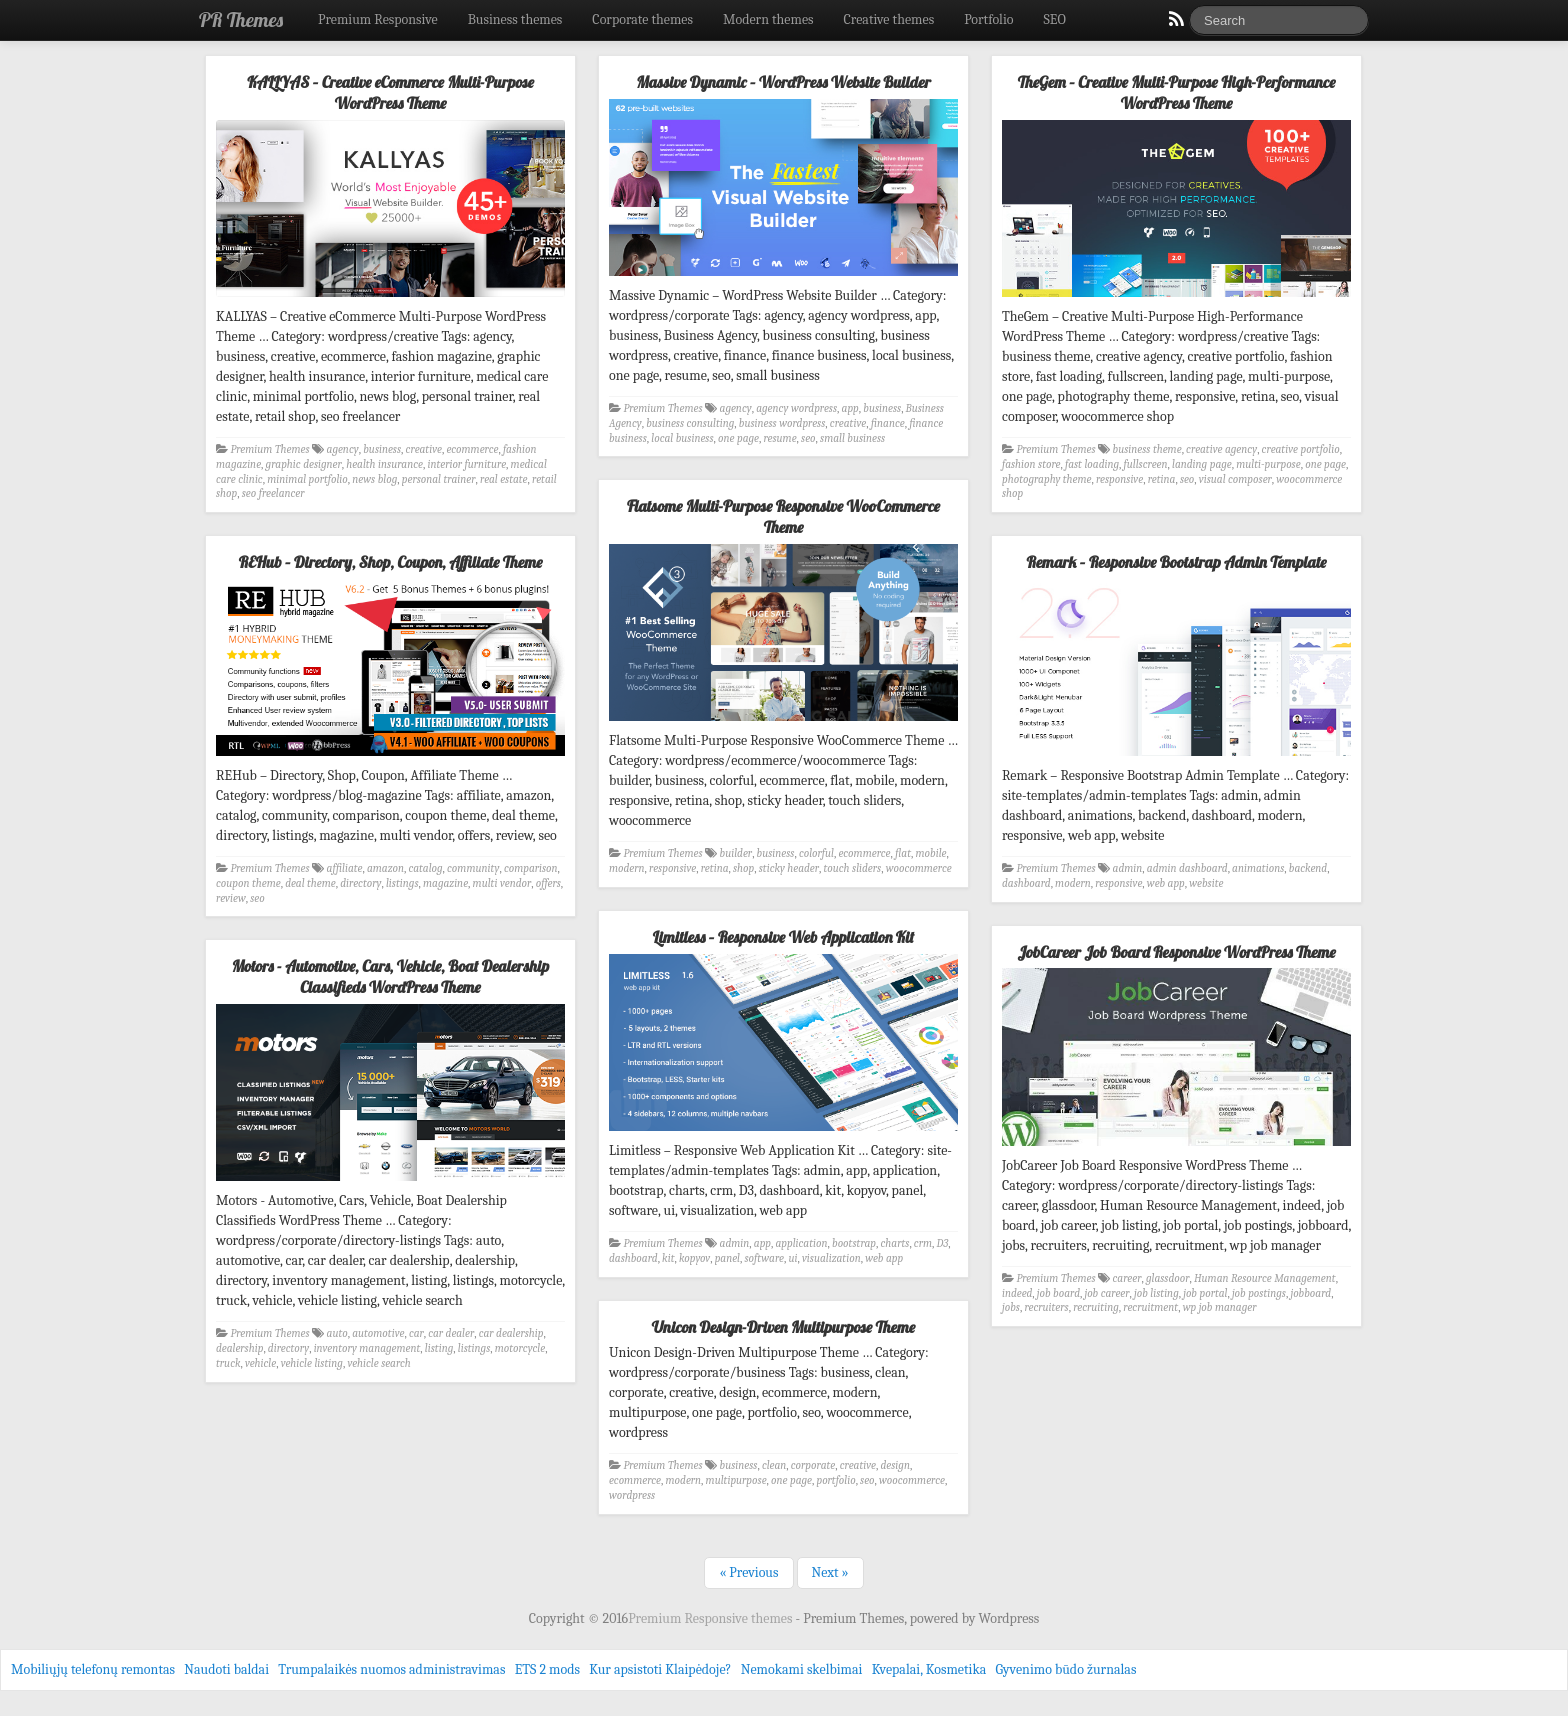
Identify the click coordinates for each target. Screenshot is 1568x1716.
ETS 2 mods (547, 1669)
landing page (1202, 464)
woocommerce (919, 868)
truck (228, 1363)
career (1127, 1278)
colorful (816, 853)
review (231, 898)
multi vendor (502, 883)
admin (1128, 868)
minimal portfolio (307, 479)
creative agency (1221, 449)
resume (779, 438)
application (802, 1243)
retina (1162, 479)
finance (888, 423)
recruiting (1096, 1307)
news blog (374, 479)
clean (774, 1465)
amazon (385, 868)
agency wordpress (796, 408)
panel (727, 1258)
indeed (1017, 1293)
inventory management (367, 1348)
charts (895, 1243)
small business (852, 438)
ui (793, 1258)
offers (548, 883)
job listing (1156, 1293)
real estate (504, 479)
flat (903, 853)
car (416, 1333)
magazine (445, 883)
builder (736, 853)
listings (402, 883)
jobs (1011, 1307)
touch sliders (853, 868)
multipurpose (736, 1480)
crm (923, 1243)
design (895, 1465)
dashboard (1026, 883)
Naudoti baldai (226, 1669)
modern (627, 868)
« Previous (748, 1572)
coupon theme (248, 883)
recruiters (1046, 1307)
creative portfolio (1301, 449)
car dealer (451, 1333)
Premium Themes (270, 449)
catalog (425, 868)
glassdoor (1168, 1278)
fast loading (1092, 464)
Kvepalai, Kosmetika (929, 1669)
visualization (831, 1258)
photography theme (1046, 479)
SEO (1055, 19)
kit (668, 1258)
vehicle (260, 1363)
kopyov (694, 1258)
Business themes (515, 19)
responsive (1119, 479)
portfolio (835, 1480)
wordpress (632, 1495)
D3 (943, 1243)
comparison (531, 868)
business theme (1147, 449)
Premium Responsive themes (711, 1618)
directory (360, 883)
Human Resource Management (1265, 1278)
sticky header (789, 868)
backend (1308, 868)
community (473, 868)
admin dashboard (1187, 868)
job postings (1259, 1293)
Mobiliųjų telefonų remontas (93, 1669)
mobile (931, 853)
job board (1058, 1293)
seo (808, 438)
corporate (813, 1465)
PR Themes (241, 19)
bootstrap (854, 1243)
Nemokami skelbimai (802, 1669)
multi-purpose (1268, 464)
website (1206, 883)
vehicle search (378, 1363)
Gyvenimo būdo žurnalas (1066, 1669)
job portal (1205, 1293)
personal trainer (439, 479)
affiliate (345, 868)
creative (424, 449)
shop (743, 868)
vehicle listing (312, 1363)
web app (1166, 883)
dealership (239, 1348)
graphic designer (304, 464)
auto (337, 1333)
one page (738, 438)
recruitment (1150, 1307)
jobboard (1310, 1293)
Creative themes (889, 19)
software (764, 1258)
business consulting (690, 423)
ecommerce (472, 449)
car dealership (511, 1333)
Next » (830, 1572)
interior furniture (466, 464)
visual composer (1235, 479)
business (382, 449)
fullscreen (1146, 464)
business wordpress (782, 423)
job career (1106, 1293)
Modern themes (768, 19)
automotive (378, 1333)
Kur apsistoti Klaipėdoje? (660, 1669)
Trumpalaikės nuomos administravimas (391, 1669)
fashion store (1031, 464)
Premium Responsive (378, 19)
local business (682, 438)
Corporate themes (642, 19)
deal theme (310, 883)
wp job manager (1220, 1307)
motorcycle (520, 1348)
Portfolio (988, 19)
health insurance (384, 464)
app (850, 408)
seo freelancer (273, 493)
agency (343, 449)
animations (1258, 868)
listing (439, 1348)
